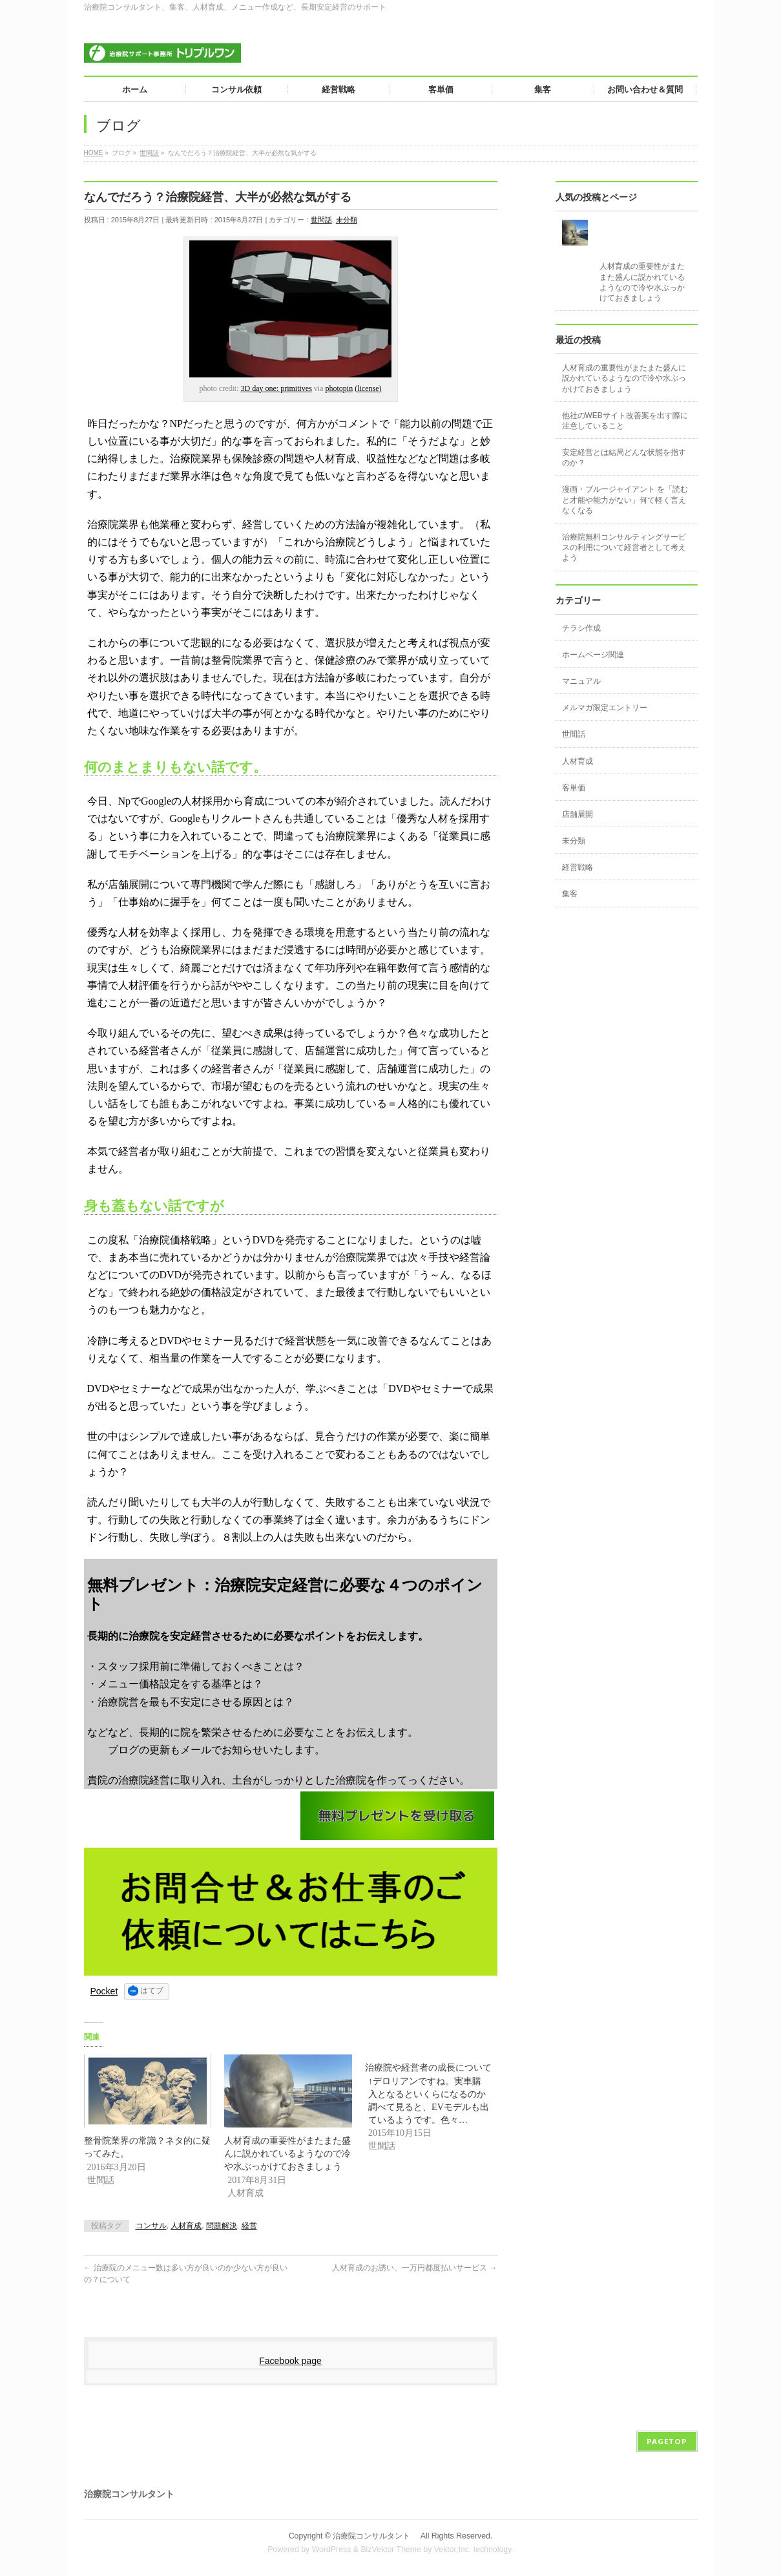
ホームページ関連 (593, 654)
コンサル (151, 2225)
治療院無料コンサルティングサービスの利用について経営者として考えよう (624, 547)
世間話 (321, 220)
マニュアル (581, 681)
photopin (339, 388)
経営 (249, 2225)
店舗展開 (577, 814)
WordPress (331, 2549)
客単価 (573, 787)
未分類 (346, 220)
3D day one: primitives (276, 388)
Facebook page (290, 2361)
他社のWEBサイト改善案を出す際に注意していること (625, 420)
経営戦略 (577, 867)
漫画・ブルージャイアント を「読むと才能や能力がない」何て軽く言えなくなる (625, 499)
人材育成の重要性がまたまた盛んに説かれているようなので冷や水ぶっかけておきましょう (287, 2153)
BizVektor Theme (390, 2549)
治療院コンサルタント (375, 2535)
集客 (570, 893)
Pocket (104, 1991)
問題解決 (221, 2225)
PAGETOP (667, 2441)
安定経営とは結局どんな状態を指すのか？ (624, 457)
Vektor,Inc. (453, 2549)
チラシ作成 (581, 628)
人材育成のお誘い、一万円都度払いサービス (414, 2267)
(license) (368, 388)
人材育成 (186, 2225)
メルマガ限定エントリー (604, 707)
